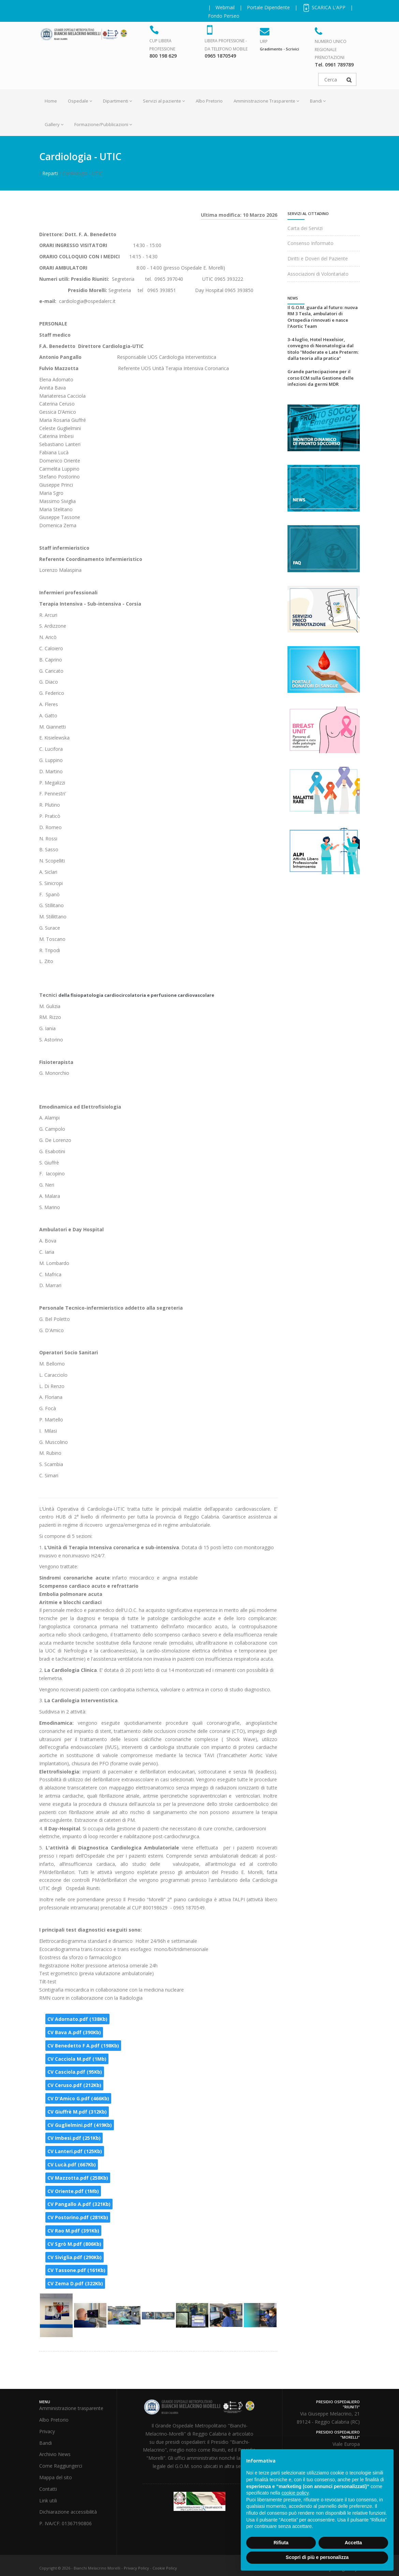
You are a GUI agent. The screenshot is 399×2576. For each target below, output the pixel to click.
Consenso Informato (310, 243)
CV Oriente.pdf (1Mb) (73, 2191)
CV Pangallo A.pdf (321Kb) (78, 2204)
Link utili (48, 2500)
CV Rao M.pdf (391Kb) (73, 2230)
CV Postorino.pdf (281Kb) (77, 2217)
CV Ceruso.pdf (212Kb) (74, 2085)
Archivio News (55, 2454)
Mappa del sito (55, 2477)
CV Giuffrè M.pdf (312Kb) (77, 2111)
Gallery (54, 124)
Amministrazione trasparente (71, 2408)
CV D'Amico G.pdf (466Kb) (78, 2098)
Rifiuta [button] (281, 2542)
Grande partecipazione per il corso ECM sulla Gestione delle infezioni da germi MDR (320, 377)
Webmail (225, 7)
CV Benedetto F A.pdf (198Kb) (83, 2045)
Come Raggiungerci (60, 2466)
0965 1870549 (220, 55)
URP (264, 41)
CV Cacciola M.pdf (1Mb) (76, 2059)
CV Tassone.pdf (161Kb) (76, 2270)
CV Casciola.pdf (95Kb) (74, 2072)
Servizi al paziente (164, 101)
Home (51, 101)
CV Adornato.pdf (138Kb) (77, 2019)
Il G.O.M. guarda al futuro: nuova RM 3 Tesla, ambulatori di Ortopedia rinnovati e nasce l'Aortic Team (322, 317)
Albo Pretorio (209, 101)
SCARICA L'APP (323, 7)
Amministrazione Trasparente (266, 101)
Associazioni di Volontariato (318, 274)
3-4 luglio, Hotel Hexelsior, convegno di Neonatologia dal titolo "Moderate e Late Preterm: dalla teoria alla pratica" (322, 349)
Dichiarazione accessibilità (68, 2512)
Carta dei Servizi (305, 228)
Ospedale (80, 101)
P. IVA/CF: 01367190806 (65, 2523)
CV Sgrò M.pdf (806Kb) (74, 2244)
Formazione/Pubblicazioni (103, 124)
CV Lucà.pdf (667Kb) (71, 2164)
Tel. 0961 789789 (334, 64)
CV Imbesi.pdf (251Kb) (74, 2138)
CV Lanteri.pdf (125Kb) (74, 2151)
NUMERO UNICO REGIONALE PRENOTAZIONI (330, 50)
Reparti (50, 173)
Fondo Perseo (223, 16)
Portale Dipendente (268, 7)
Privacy (47, 2431)
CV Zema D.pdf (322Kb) (75, 2283)
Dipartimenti (117, 101)
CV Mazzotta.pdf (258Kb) (77, 2178)
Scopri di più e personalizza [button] (317, 2557)
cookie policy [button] (295, 2493)
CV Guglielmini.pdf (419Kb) (79, 2125)
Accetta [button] (353, 2542)
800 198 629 (163, 55)
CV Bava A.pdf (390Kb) (74, 2032)
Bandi (318, 101)
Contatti (48, 2489)
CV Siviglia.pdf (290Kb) (74, 2257)
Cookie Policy (164, 2568)
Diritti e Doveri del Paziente (317, 258)
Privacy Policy (136, 2568)
